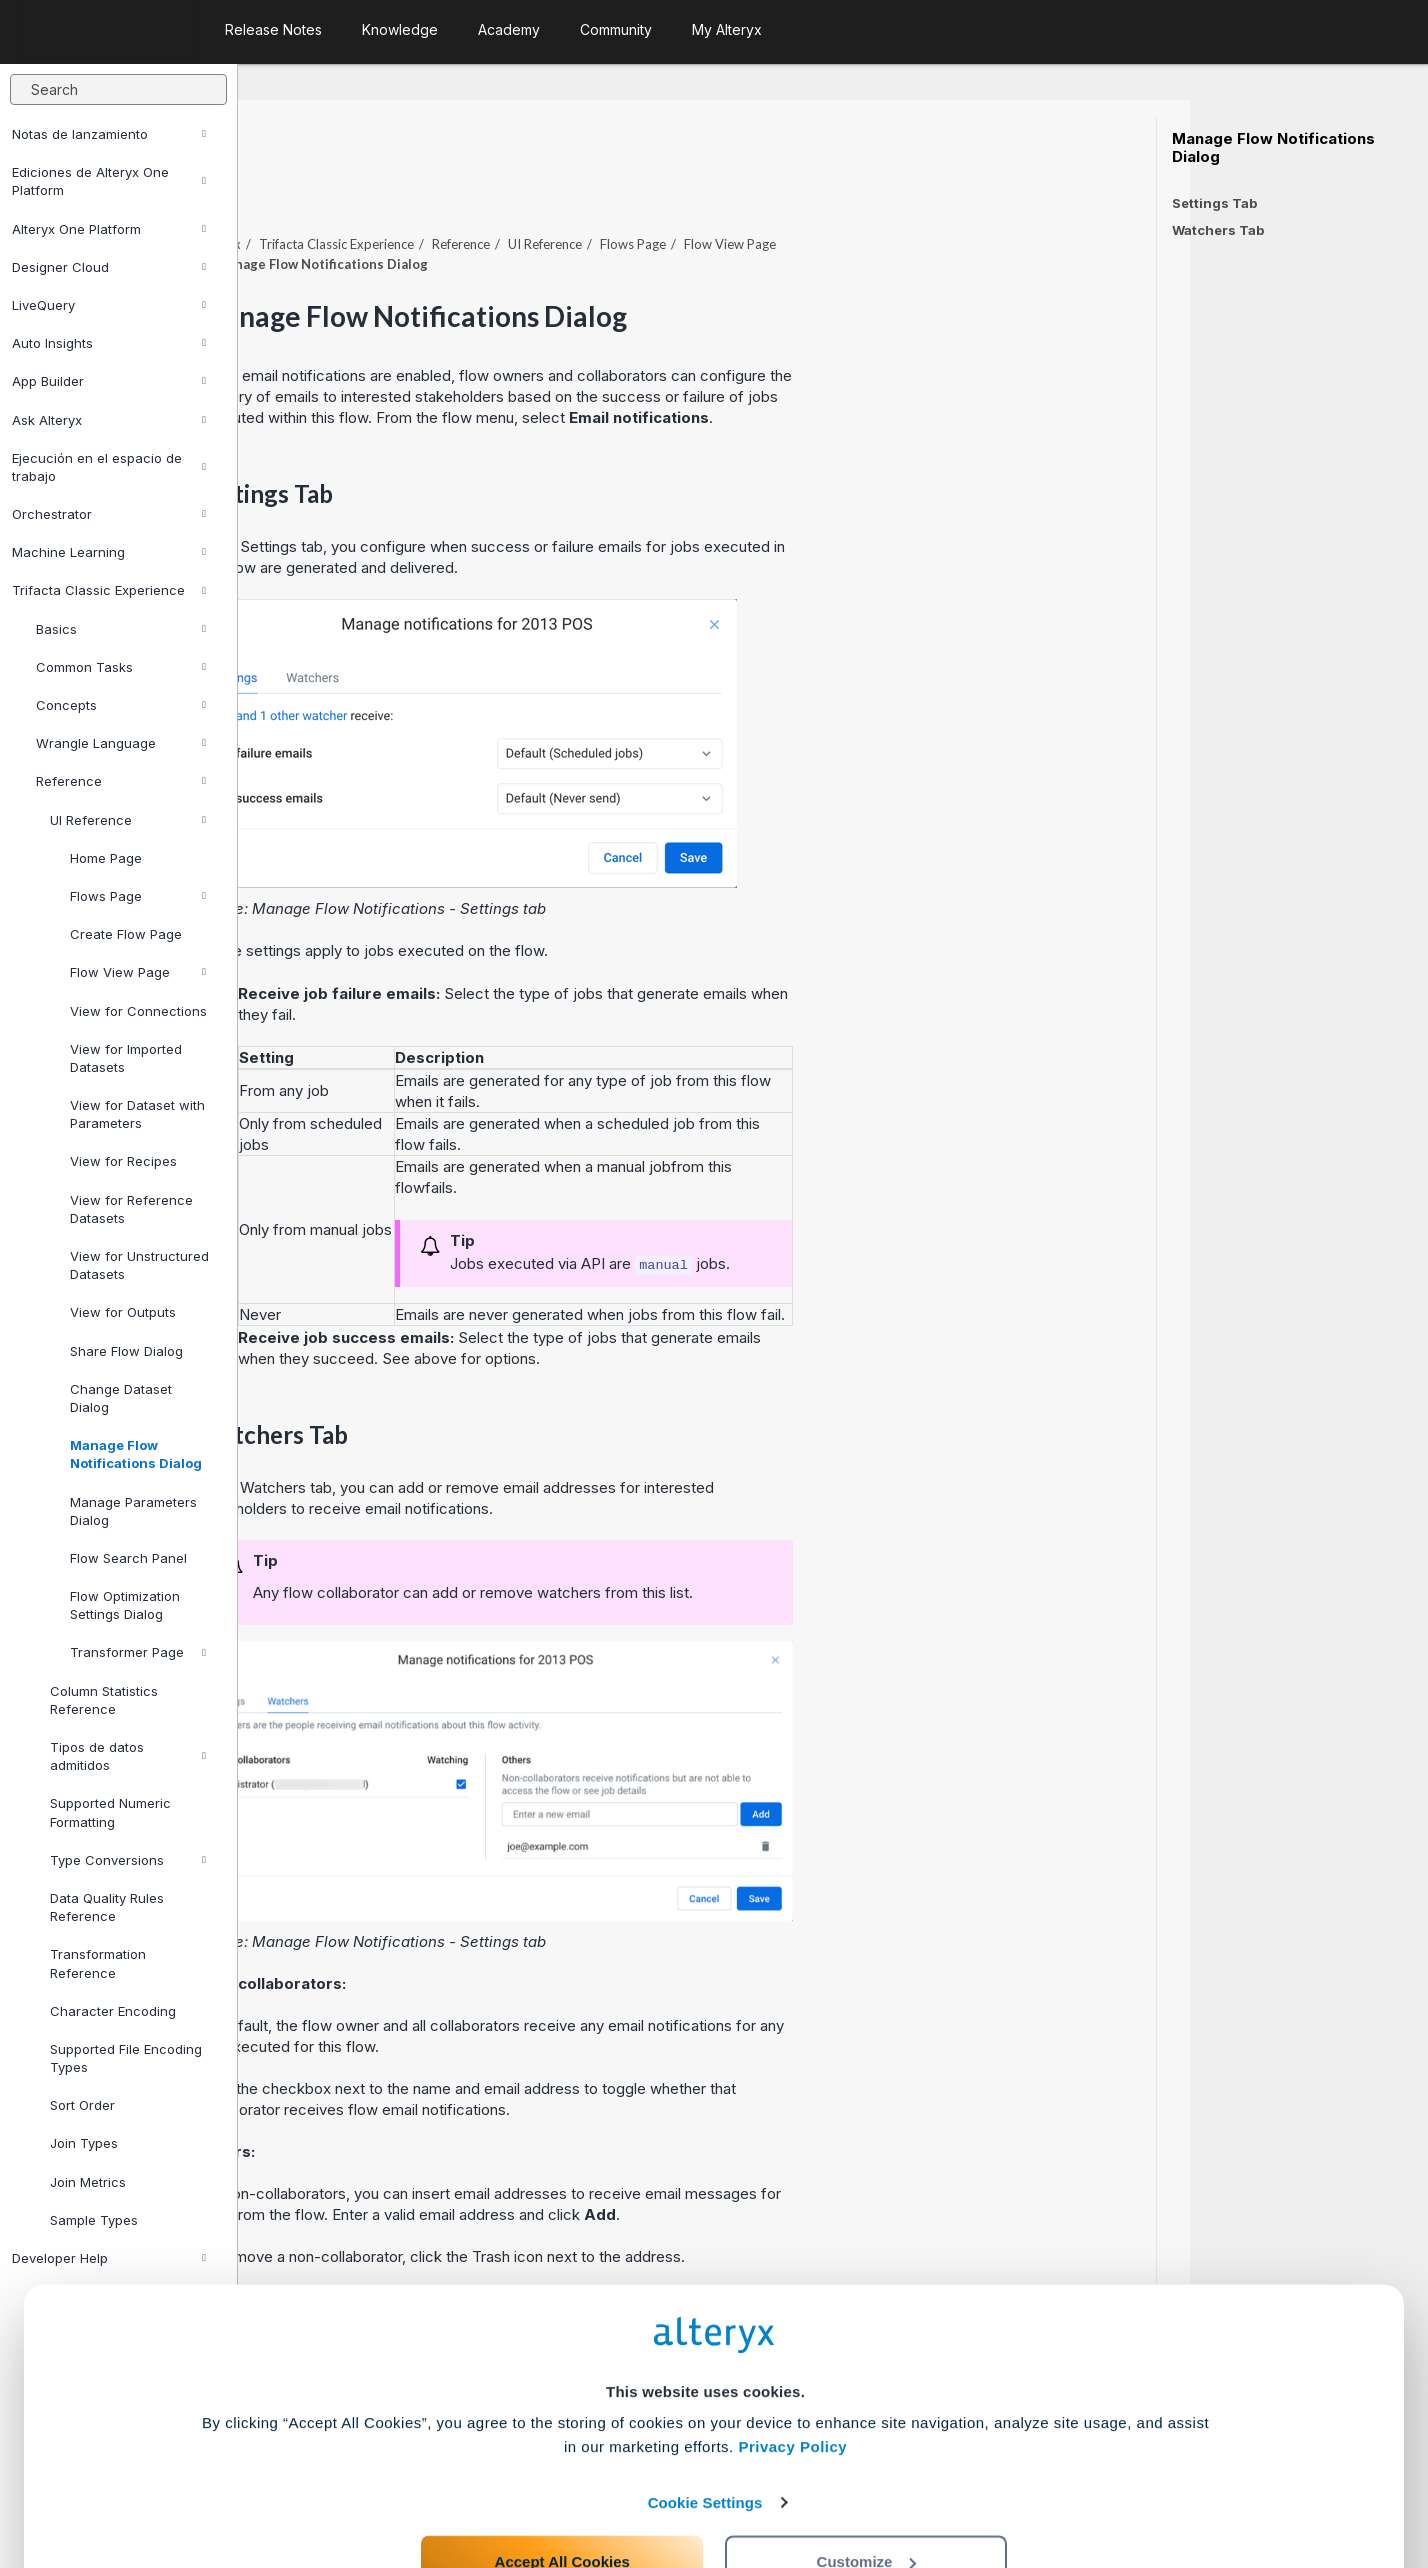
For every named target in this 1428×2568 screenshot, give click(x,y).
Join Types (84, 2143)
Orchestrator (109, 514)
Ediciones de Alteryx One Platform (109, 181)
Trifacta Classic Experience (109, 590)
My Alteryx (727, 29)
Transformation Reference (98, 1963)
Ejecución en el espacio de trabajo (109, 467)
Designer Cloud (109, 267)
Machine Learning (109, 552)
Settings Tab (1214, 203)
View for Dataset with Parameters (137, 1114)
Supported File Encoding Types (126, 2058)
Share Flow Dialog (126, 1351)
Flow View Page (138, 972)
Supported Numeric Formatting (110, 1812)
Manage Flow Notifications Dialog (136, 1454)
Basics (121, 629)
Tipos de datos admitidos (128, 1756)
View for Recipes (123, 1161)
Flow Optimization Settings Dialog (125, 1605)
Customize (867, 2479)
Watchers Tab (1218, 230)
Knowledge (400, 29)
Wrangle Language (121, 743)
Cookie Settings (705, 2420)
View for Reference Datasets (131, 1209)
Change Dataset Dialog (121, 1398)
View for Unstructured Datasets (139, 1265)
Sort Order (82, 2105)
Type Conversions (128, 1860)
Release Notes (273, 29)
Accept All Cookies (562, 2479)
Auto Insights (109, 343)
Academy (509, 29)
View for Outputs (123, 1312)
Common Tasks (121, 667)
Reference (121, 781)
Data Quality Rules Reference (107, 1907)
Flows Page (138, 896)
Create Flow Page (126, 934)
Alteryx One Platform (109, 229)
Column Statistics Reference (104, 1700)
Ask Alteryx (109, 420)
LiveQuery (109, 305)
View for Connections (138, 1011)
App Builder (109, 381)
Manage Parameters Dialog (133, 1511)
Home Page (106, 858)
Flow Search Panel (128, 1558)
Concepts (121, 705)
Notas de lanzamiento (109, 134)
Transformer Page (138, 1652)
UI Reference (128, 820)
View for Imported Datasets (126, 1058)
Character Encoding (113, 2011)
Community (616, 29)
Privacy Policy (792, 2365)
